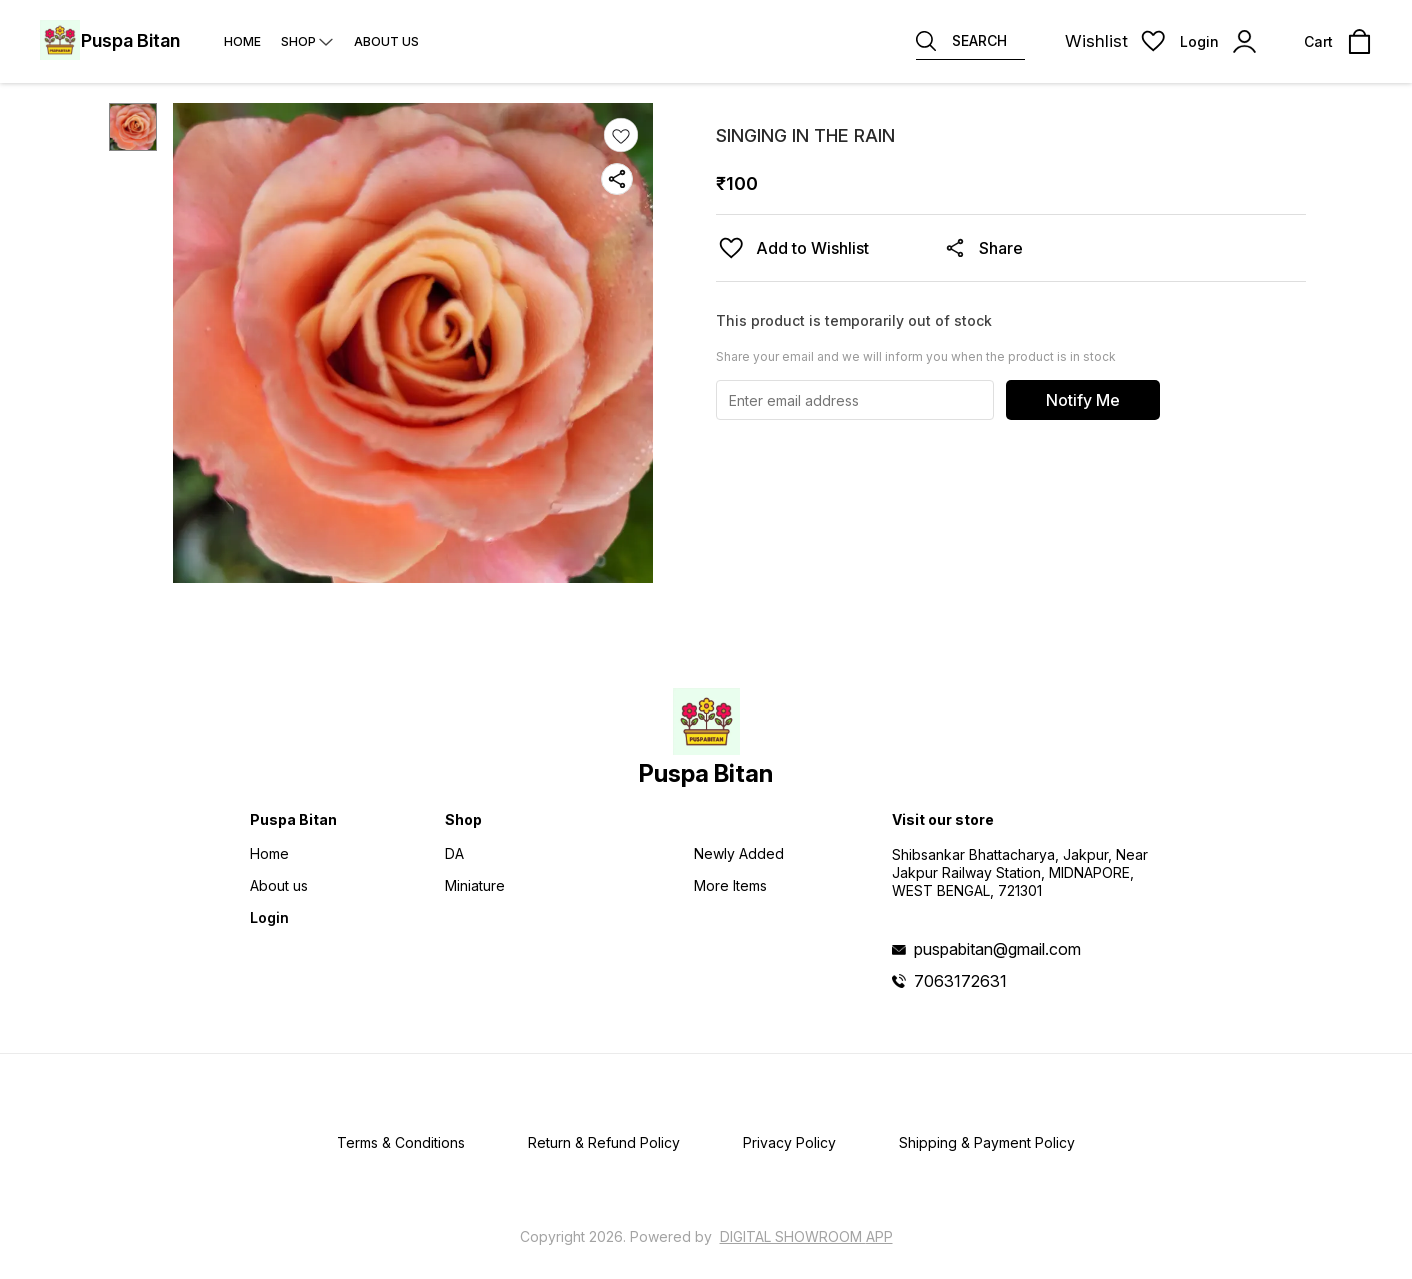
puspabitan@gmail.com (997, 949)
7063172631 (960, 981)
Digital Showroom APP (806, 1236)
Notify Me (1083, 400)
